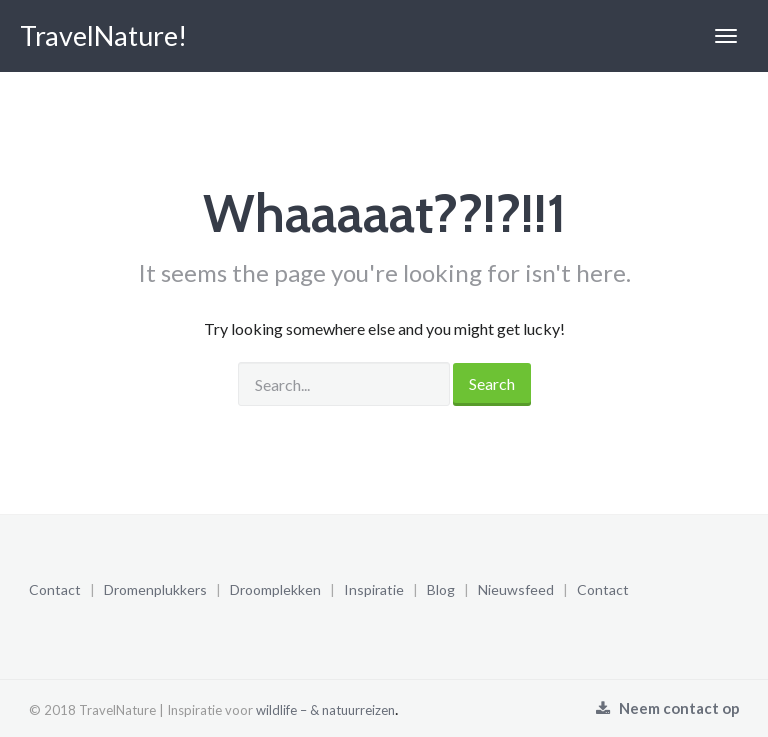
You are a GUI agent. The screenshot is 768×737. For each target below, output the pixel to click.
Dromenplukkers (155, 589)
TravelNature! (103, 35)
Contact (55, 589)
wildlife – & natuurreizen (325, 710)
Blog (441, 589)
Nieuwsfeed (516, 589)
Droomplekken (275, 589)
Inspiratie (374, 589)
